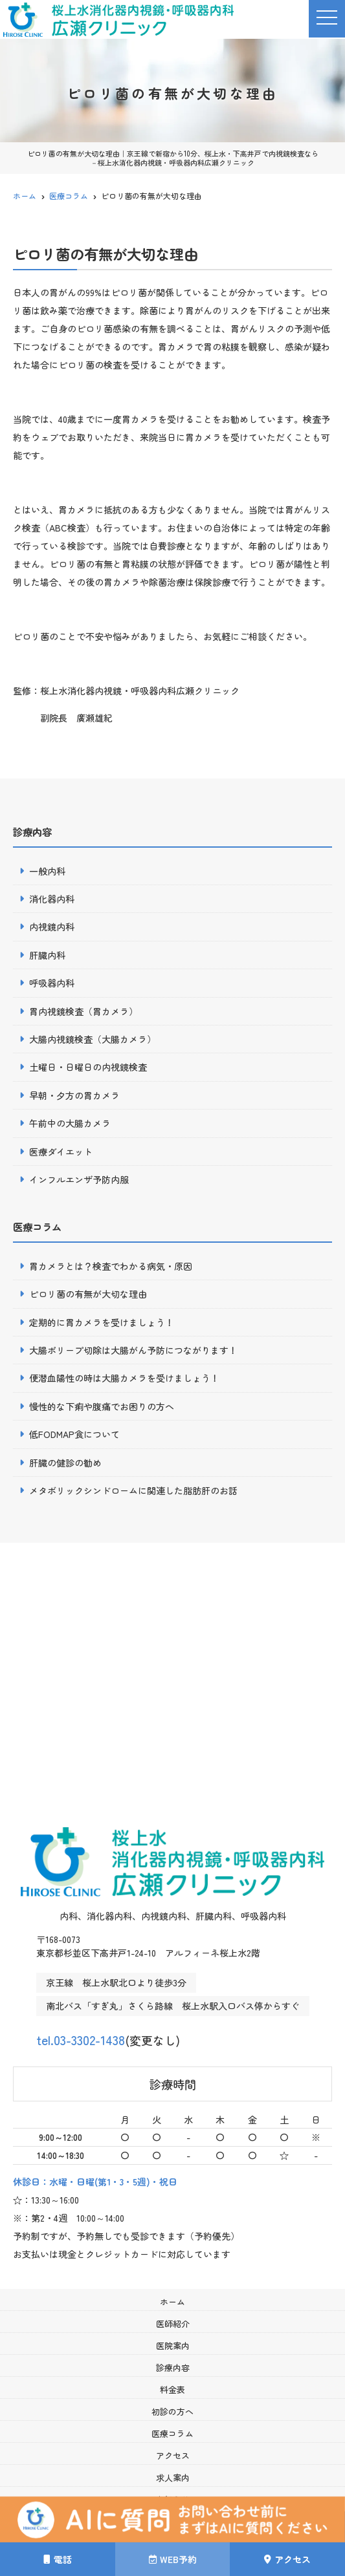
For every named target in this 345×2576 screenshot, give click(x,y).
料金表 (172, 2389)
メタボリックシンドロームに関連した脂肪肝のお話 (133, 1490)
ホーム (172, 2301)
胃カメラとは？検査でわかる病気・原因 (110, 1266)
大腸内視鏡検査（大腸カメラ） (92, 1039)
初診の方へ (172, 2411)
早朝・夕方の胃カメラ (74, 1095)
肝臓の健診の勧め (65, 1462)
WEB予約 (173, 2559)
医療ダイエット (61, 1151)
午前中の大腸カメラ (70, 1123)
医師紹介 (173, 2323)
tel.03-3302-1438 (99, 2037)
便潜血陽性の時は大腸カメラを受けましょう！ (124, 1377)
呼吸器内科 (51, 982)
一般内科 (47, 870)
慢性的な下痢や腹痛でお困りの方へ (101, 1406)
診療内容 (173, 2367)
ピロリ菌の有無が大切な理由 (88, 1293)
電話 (57, 2559)
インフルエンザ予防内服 (79, 1179)
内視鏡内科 (51, 926)
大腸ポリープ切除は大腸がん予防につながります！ (133, 1350)
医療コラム (172, 2433)
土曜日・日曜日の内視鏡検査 (88, 1066)
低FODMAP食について (74, 1434)
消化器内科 (51, 898)
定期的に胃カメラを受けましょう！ (101, 1322)
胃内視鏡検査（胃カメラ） (83, 1011)
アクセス (173, 2455)
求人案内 (173, 2477)
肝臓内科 (47, 955)
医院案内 (173, 2345)
